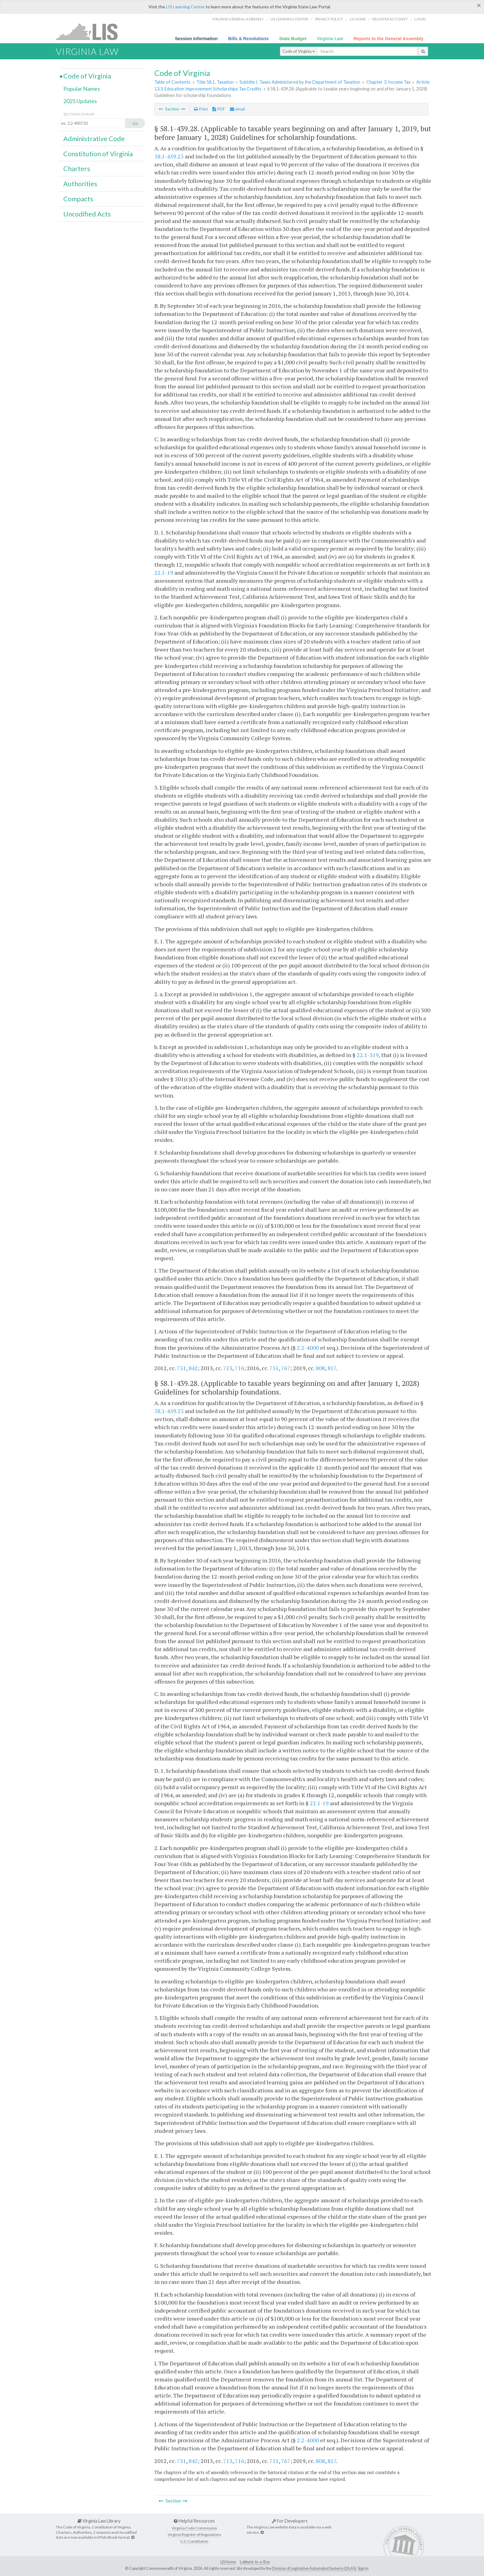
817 (332, 1368)
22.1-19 (163, 572)
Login (420, 19)
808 (320, 1368)
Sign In (363, 2568)
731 (181, 1368)
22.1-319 (368, 1055)
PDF (218, 109)
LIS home (358, 19)
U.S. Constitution (194, 2541)
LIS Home (228, 2562)
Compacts (78, 199)
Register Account (390, 19)
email (237, 109)
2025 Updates (80, 101)
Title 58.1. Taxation (215, 82)
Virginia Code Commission (194, 2528)
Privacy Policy (329, 19)
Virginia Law (330, 38)
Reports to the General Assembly (388, 38)
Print (201, 109)
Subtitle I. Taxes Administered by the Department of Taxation (300, 82)
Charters (76, 169)
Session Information (196, 38)
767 (285, 1368)
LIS (90, 31)
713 (227, 1368)
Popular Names (81, 88)
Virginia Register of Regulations (194, 2534)
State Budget (293, 38)
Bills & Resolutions (248, 38)
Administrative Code (94, 139)
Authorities (80, 184)
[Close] (479, 5)
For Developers (290, 2521)
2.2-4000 (308, 1347)
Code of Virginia (298, 51)
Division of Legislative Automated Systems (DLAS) (314, 2568)
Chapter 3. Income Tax (388, 82)
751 (274, 1368)
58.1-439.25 (169, 156)
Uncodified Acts (87, 214)
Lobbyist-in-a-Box (255, 2562)
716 (239, 1368)
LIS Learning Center (185, 6)
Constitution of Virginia (98, 154)
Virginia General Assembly (238, 19)
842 (193, 1368)
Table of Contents (172, 82)
